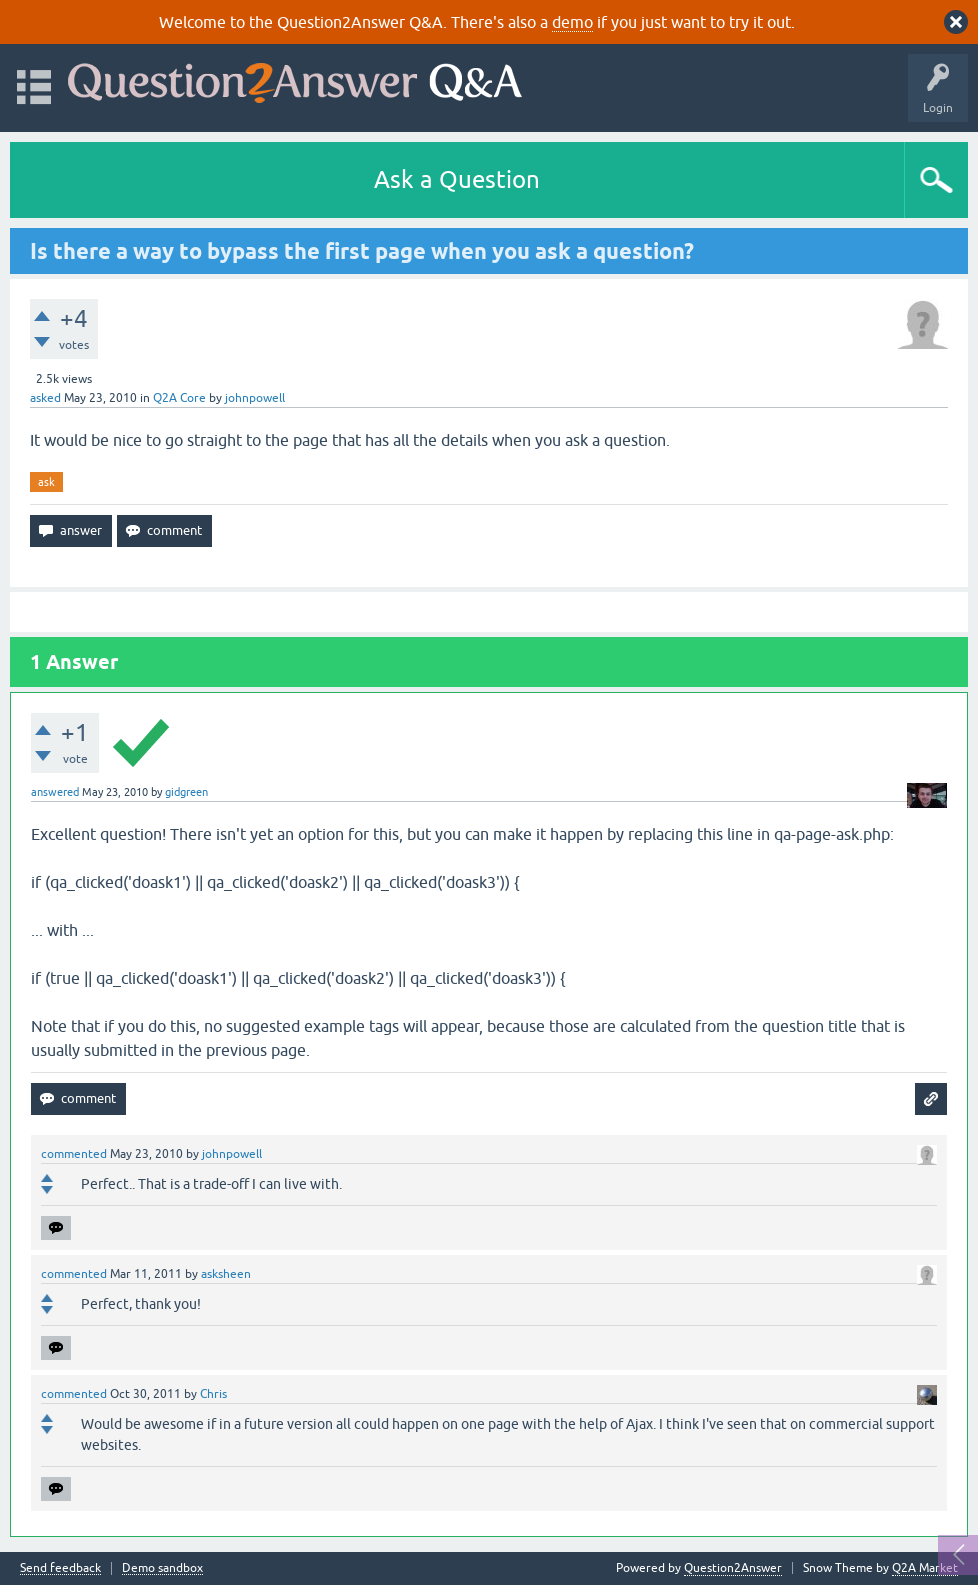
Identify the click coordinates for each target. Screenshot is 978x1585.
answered (55, 792)
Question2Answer (733, 1568)
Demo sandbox (162, 1568)
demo (572, 22)
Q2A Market (925, 1568)
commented (74, 1154)
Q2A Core (179, 398)
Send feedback (60, 1568)
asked (45, 398)
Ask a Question (457, 179)
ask (46, 482)
